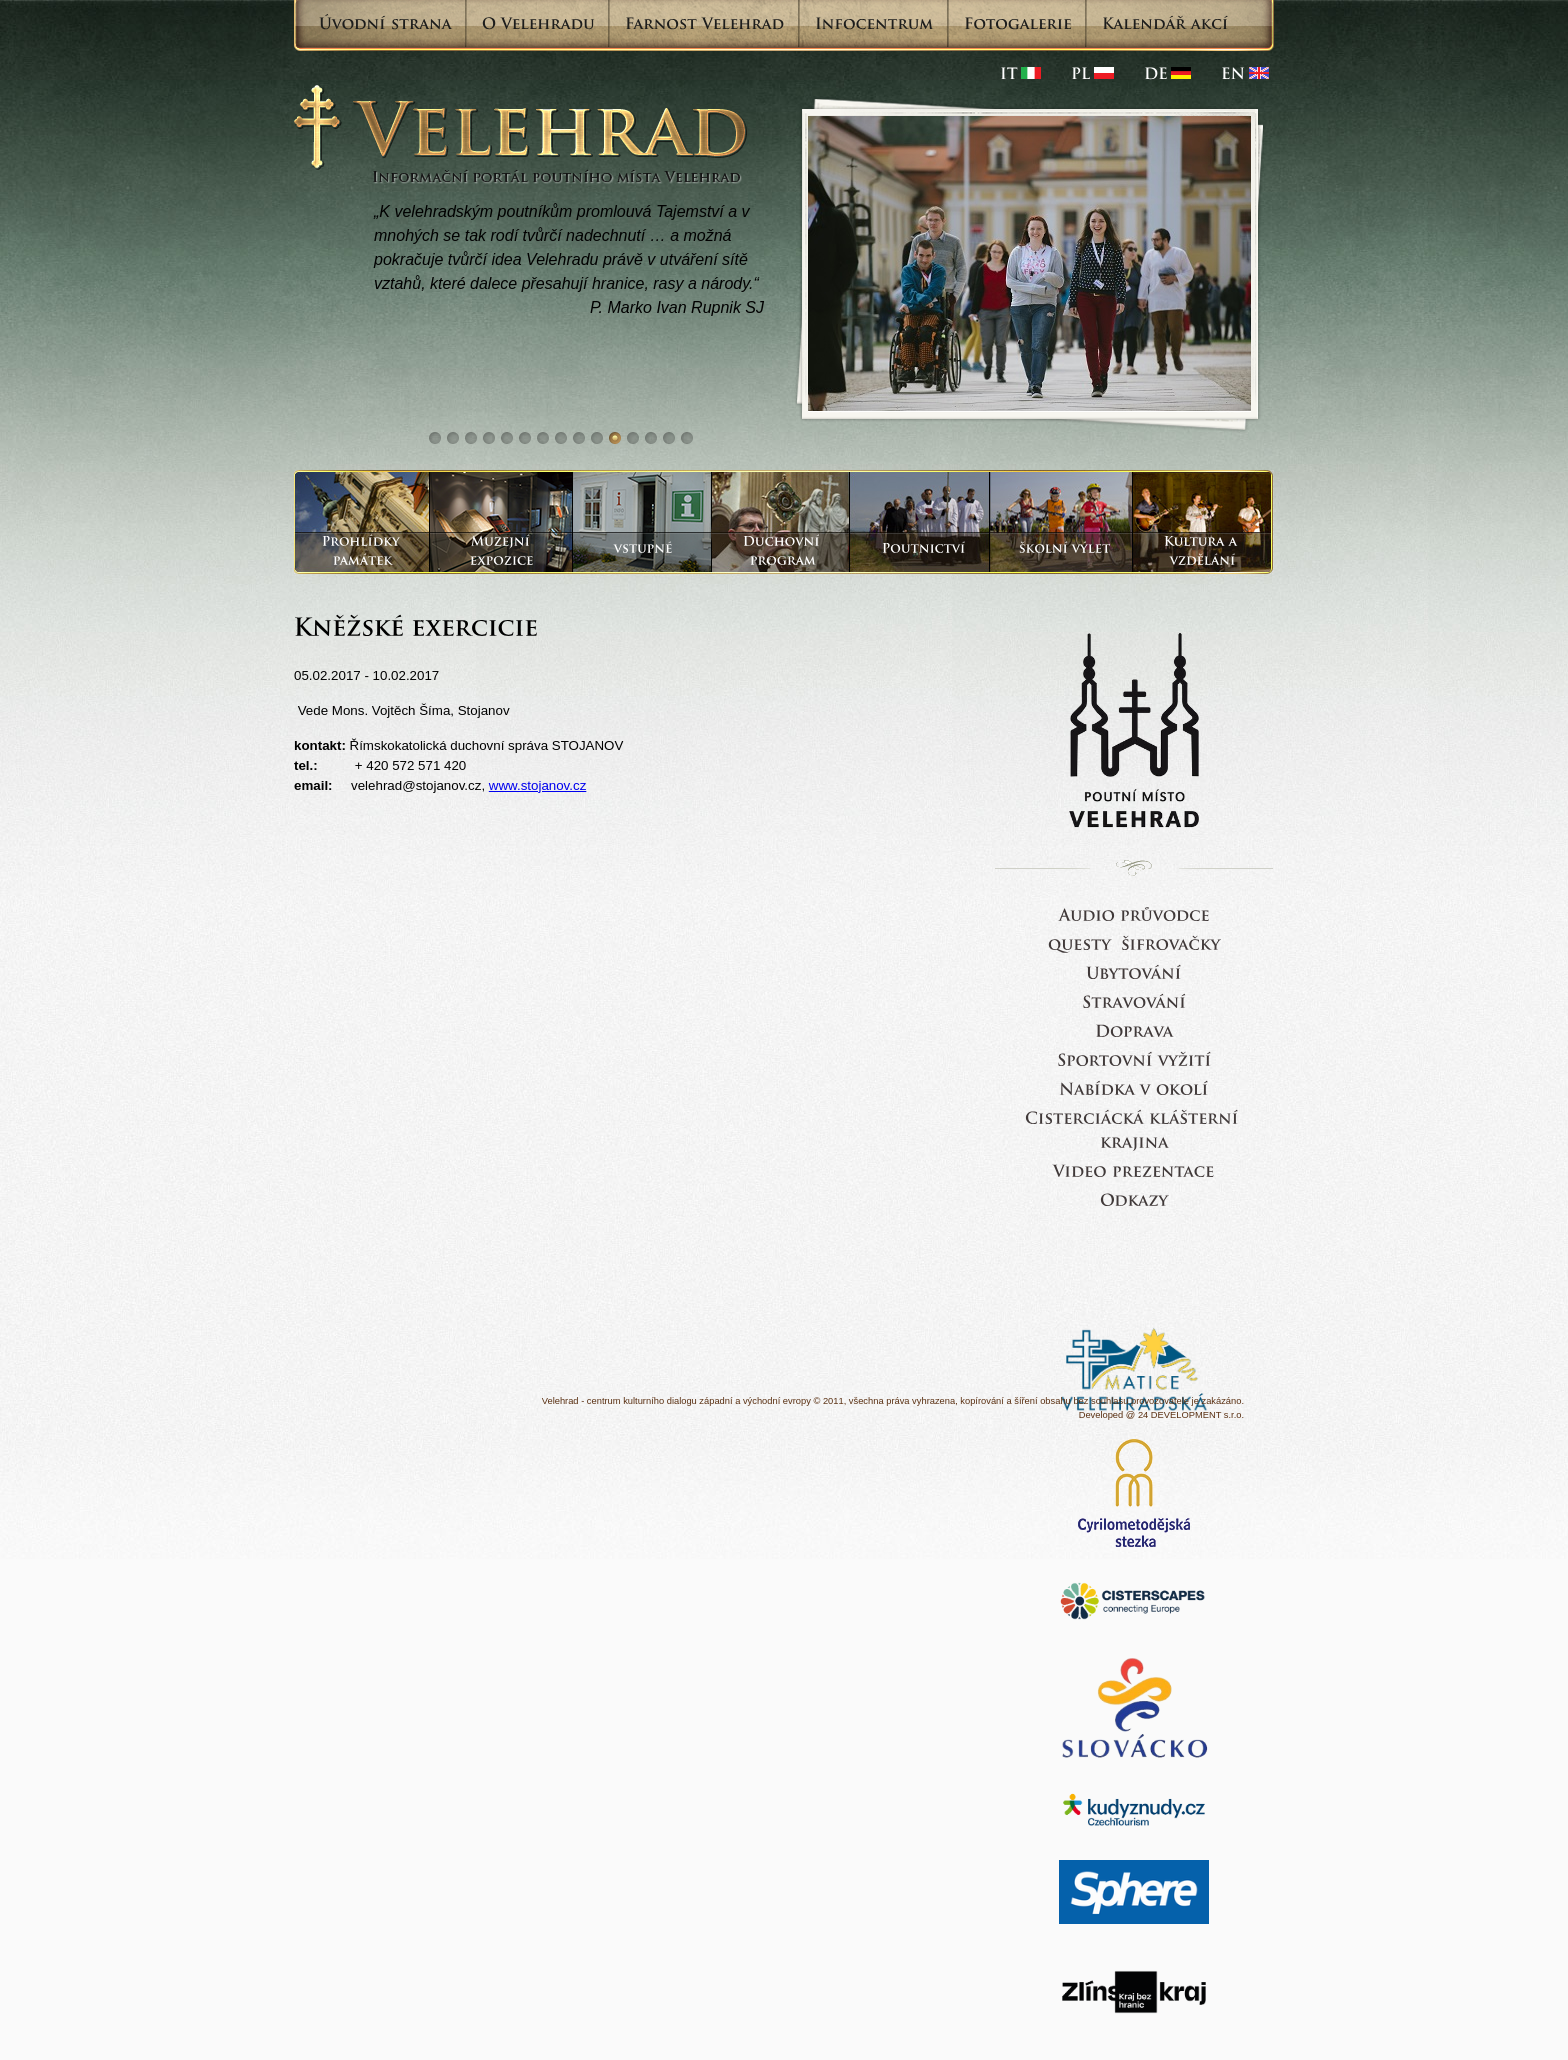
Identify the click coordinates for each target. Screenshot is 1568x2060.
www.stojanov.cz (538, 785)
